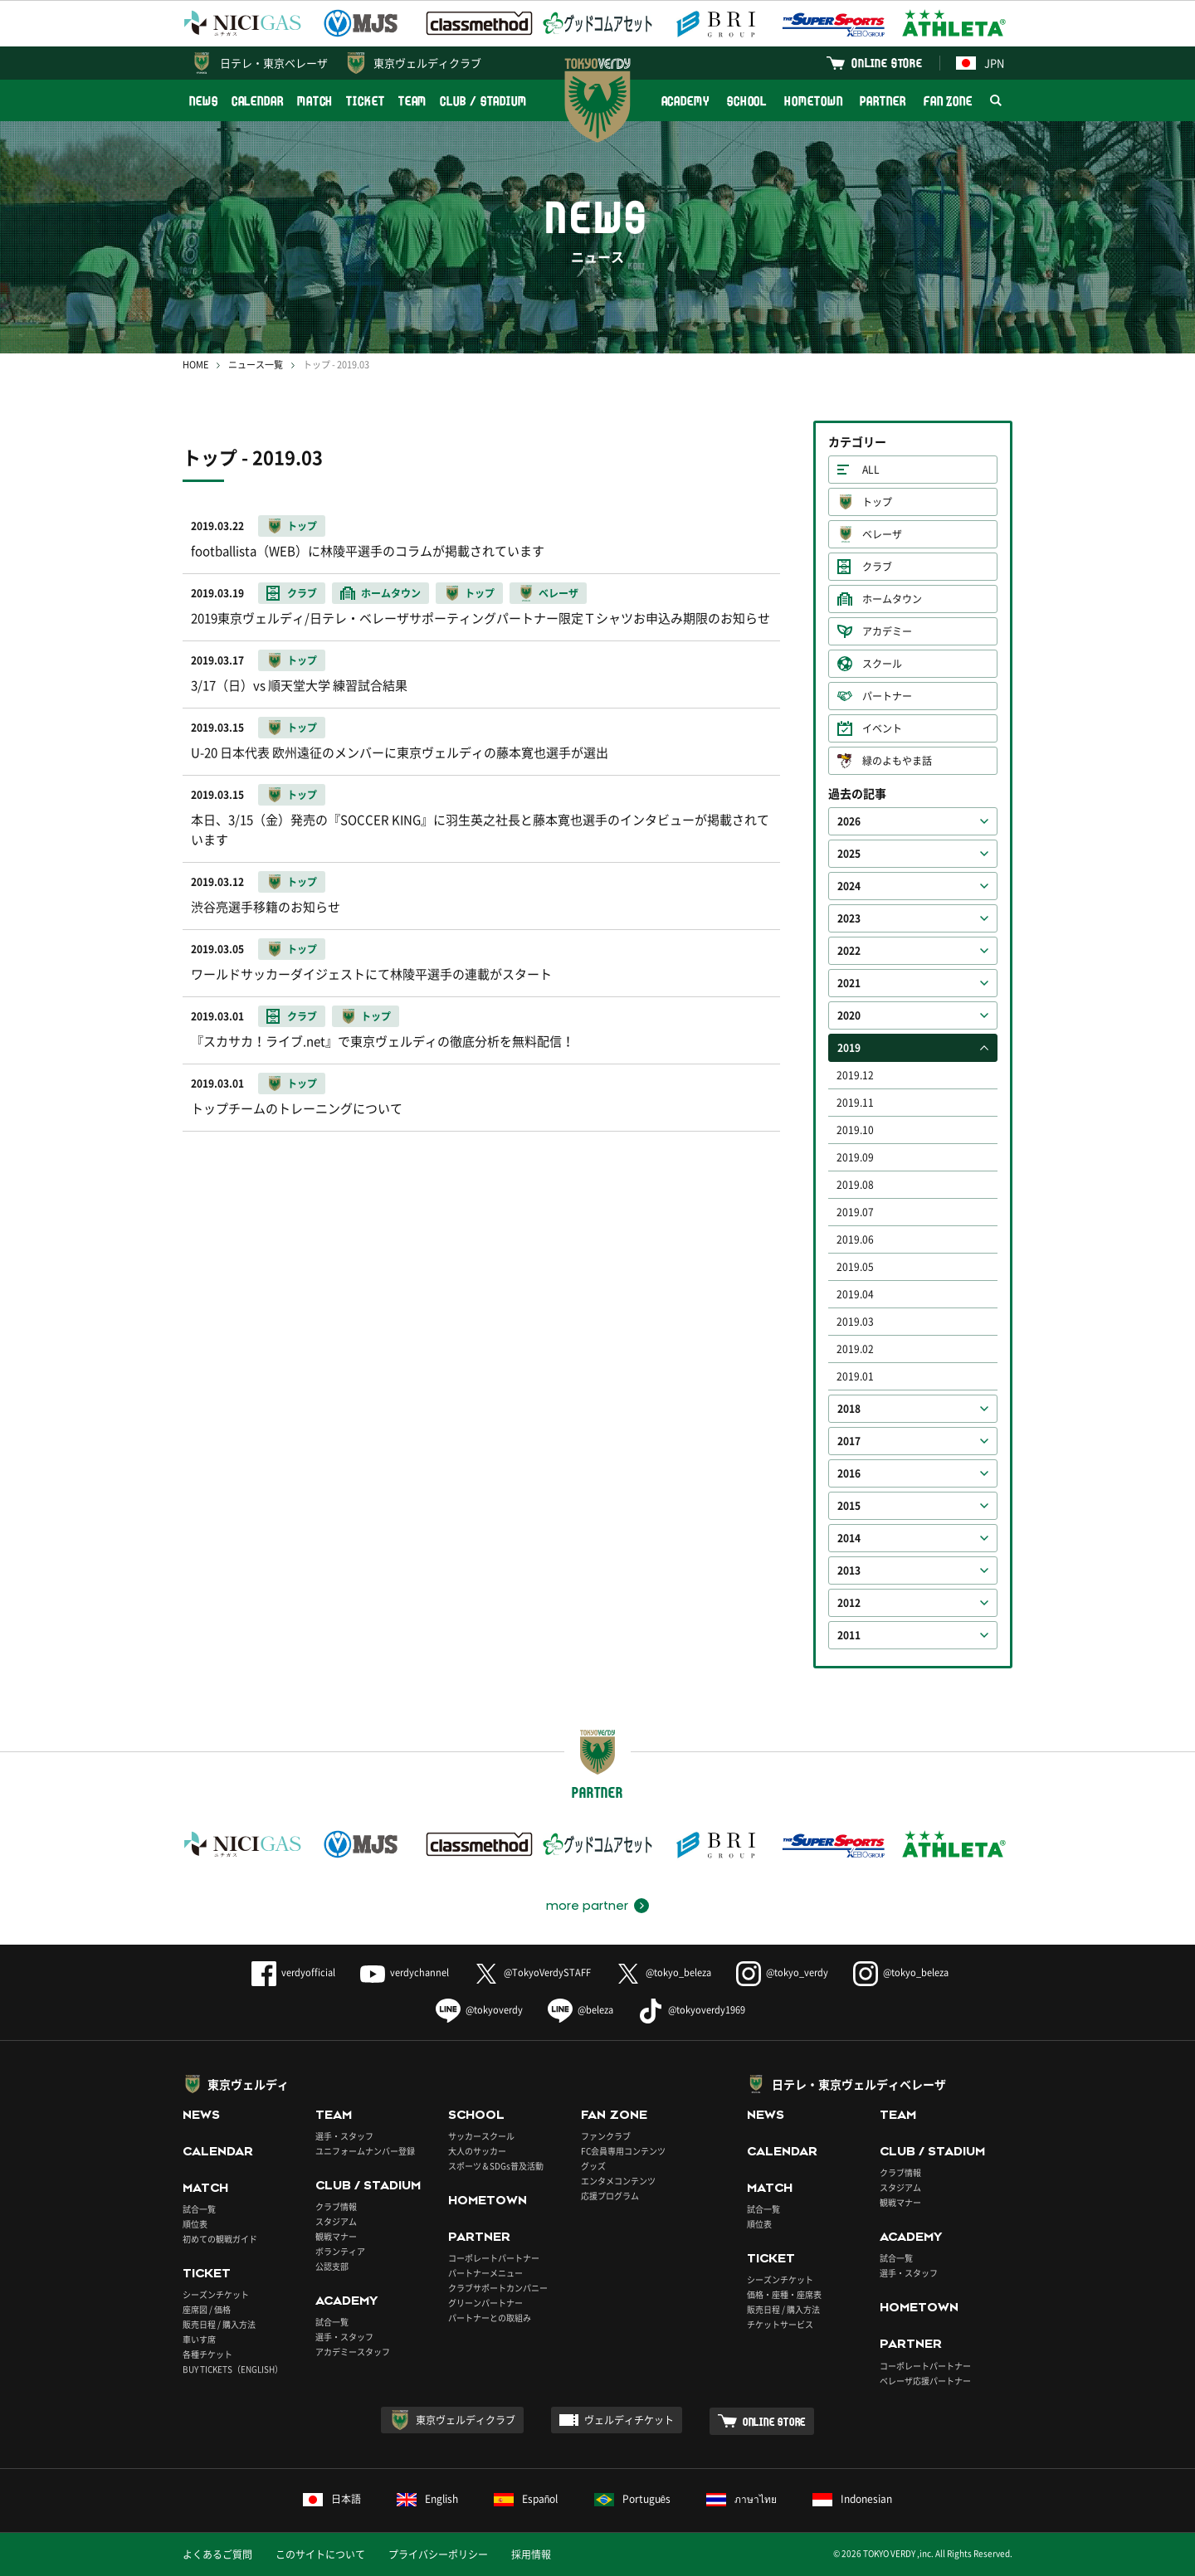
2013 (849, 1570)
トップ (877, 501)
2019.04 (855, 1294)
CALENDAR (258, 101)
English (427, 2498)
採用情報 (531, 2554)
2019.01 (855, 1376)
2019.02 (855, 1349)
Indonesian (852, 2498)
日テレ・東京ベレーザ (274, 63)
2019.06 (855, 1239)
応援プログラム (610, 2195)
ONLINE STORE (887, 62)
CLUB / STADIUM (483, 101)
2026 (849, 821)
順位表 (195, 2224)
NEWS (203, 101)
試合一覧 (199, 2209)
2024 (849, 886)
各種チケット (207, 2354)
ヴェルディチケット (629, 2420)
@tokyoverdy (479, 2010)
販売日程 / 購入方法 (219, 2324)
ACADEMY (685, 101)
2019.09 (855, 1157)
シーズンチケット (216, 2294)
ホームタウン (892, 599)
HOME (195, 365)
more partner (587, 1905)
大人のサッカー (477, 2151)
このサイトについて (320, 2554)
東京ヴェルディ (248, 2084)
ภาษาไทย (741, 2498)
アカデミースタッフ (352, 2351)
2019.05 (855, 1266)
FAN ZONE (948, 101)
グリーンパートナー (485, 2302)
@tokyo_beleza (663, 1972)
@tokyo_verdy (782, 1972)
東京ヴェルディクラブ (427, 63)
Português (632, 2498)
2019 (849, 1047)
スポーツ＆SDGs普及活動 (496, 2166)
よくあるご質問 (217, 2554)
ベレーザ (882, 534)
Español (526, 2498)
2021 (849, 983)
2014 (849, 1538)
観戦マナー (336, 2236)
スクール (882, 663)
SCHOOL (747, 101)
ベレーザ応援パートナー (925, 2380)
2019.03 (855, 1321)
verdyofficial (293, 1972)
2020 (849, 1015)
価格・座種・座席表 (784, 2294)
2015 (849, 1505)
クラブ (877, 566)
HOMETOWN (813, 101)
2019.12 (855, 1075)
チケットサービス (780, 2324)
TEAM (412, 101)
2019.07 (855, 1212)
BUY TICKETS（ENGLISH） (233, 2369)
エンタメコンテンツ (618, 2180)
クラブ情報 (336, 2206)
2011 (849, 1635)
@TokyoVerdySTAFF (532, 1972)
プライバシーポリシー (438, 2554)
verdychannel (404, 1972)
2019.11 (855, 1102)
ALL (871, 469)
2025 (849, 853)
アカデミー (887, 631)
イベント (882, 728)
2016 (849, 1473)
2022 (849, 950)
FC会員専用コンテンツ (623, 2151)
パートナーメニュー (485, 2273)
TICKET (365, 101)
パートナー (887, 696)
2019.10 (855, 1129)
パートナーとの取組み (489, 2317)
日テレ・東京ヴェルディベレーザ (859, 2084)
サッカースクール (481, 2136)
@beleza (580, 2010)
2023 (849, 918)
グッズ (593, 2166)
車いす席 (199, 2339)
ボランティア (340, 2251)
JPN (980, 63)
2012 (849, 1602)
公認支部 (332, 2266)
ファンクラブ (606, 2136)
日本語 (332, 2498)
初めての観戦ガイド (220, 2239)
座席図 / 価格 (207, 2309)
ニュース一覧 (255, 365)
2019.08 (855, 1184)
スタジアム (336, 2221)
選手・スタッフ (344, 2136)
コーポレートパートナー (493, 2258)
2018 (849, 1408)
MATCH (315, 101)
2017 (849, 1441)
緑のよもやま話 (897, 760)
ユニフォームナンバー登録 (365, 2151)
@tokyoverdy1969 (691, 2010)
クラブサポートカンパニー (498, 2287)
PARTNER (882, 101)
